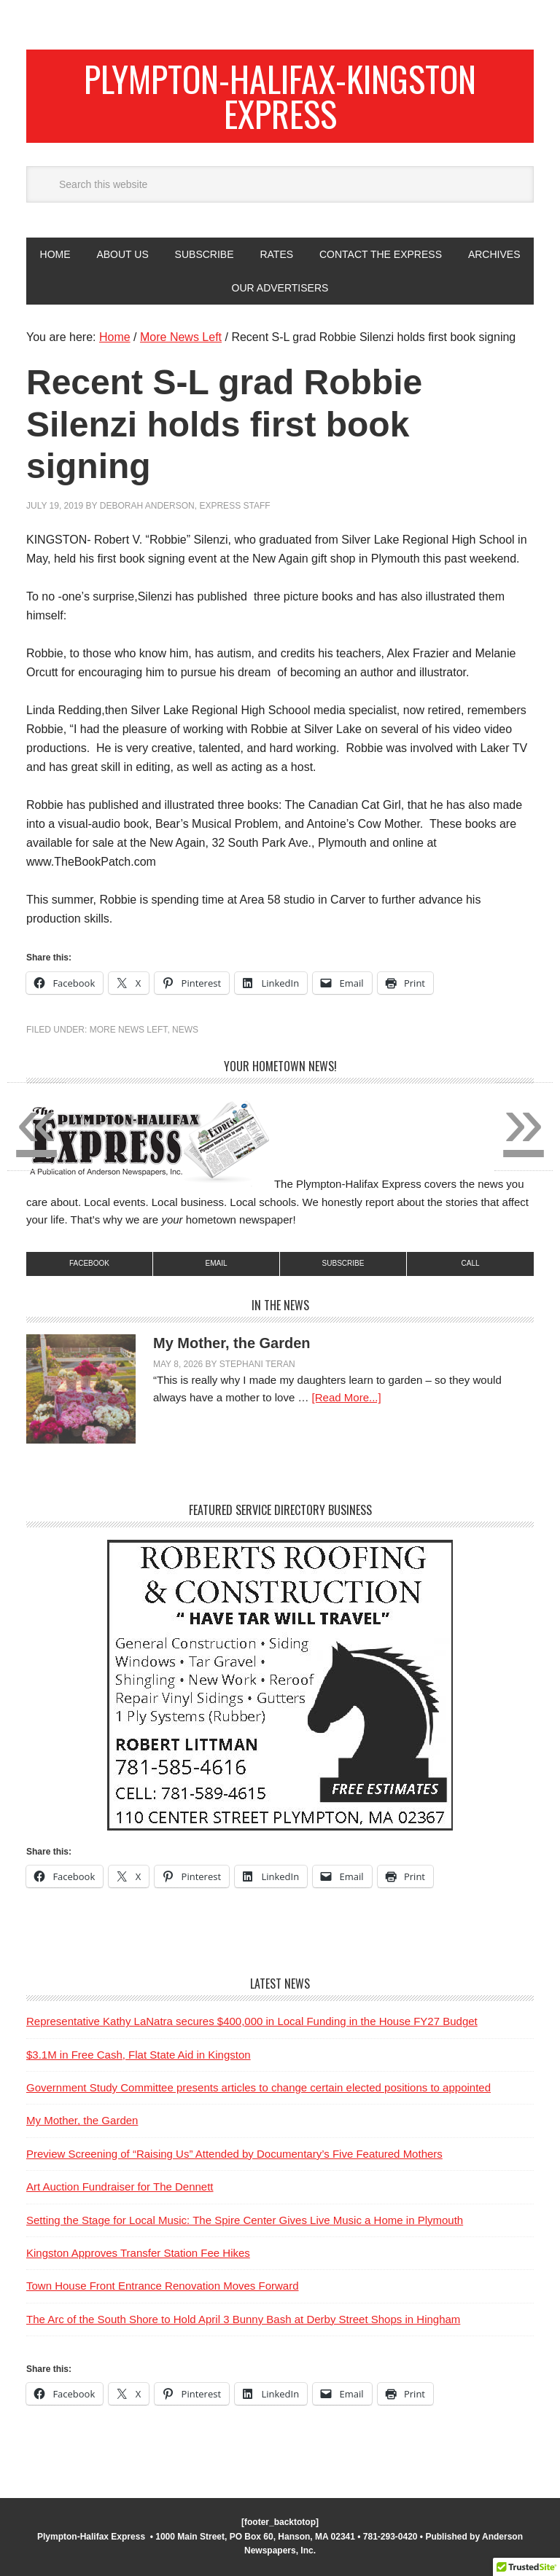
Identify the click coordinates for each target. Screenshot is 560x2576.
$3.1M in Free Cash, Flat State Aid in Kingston (138, 2054)
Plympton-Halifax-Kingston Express (280, 95)
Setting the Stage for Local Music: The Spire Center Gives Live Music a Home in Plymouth (244, 2220)
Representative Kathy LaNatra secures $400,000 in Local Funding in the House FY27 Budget (252, 2021)
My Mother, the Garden (232, 1343)
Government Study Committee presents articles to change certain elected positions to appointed (258, 2087)
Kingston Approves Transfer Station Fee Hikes (138, 2253)
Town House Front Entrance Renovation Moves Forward (162, 2285)
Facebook (89, 1263)
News (185, 1030)
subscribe (343, 1263)
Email (216, 1263)
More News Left (129, 1030)
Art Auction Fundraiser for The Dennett (120, 2186)
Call (470, 1263)
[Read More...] (346, 1397)
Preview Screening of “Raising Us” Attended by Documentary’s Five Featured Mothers (234, 2154)
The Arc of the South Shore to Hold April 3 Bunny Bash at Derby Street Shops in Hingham (243, 2319)
